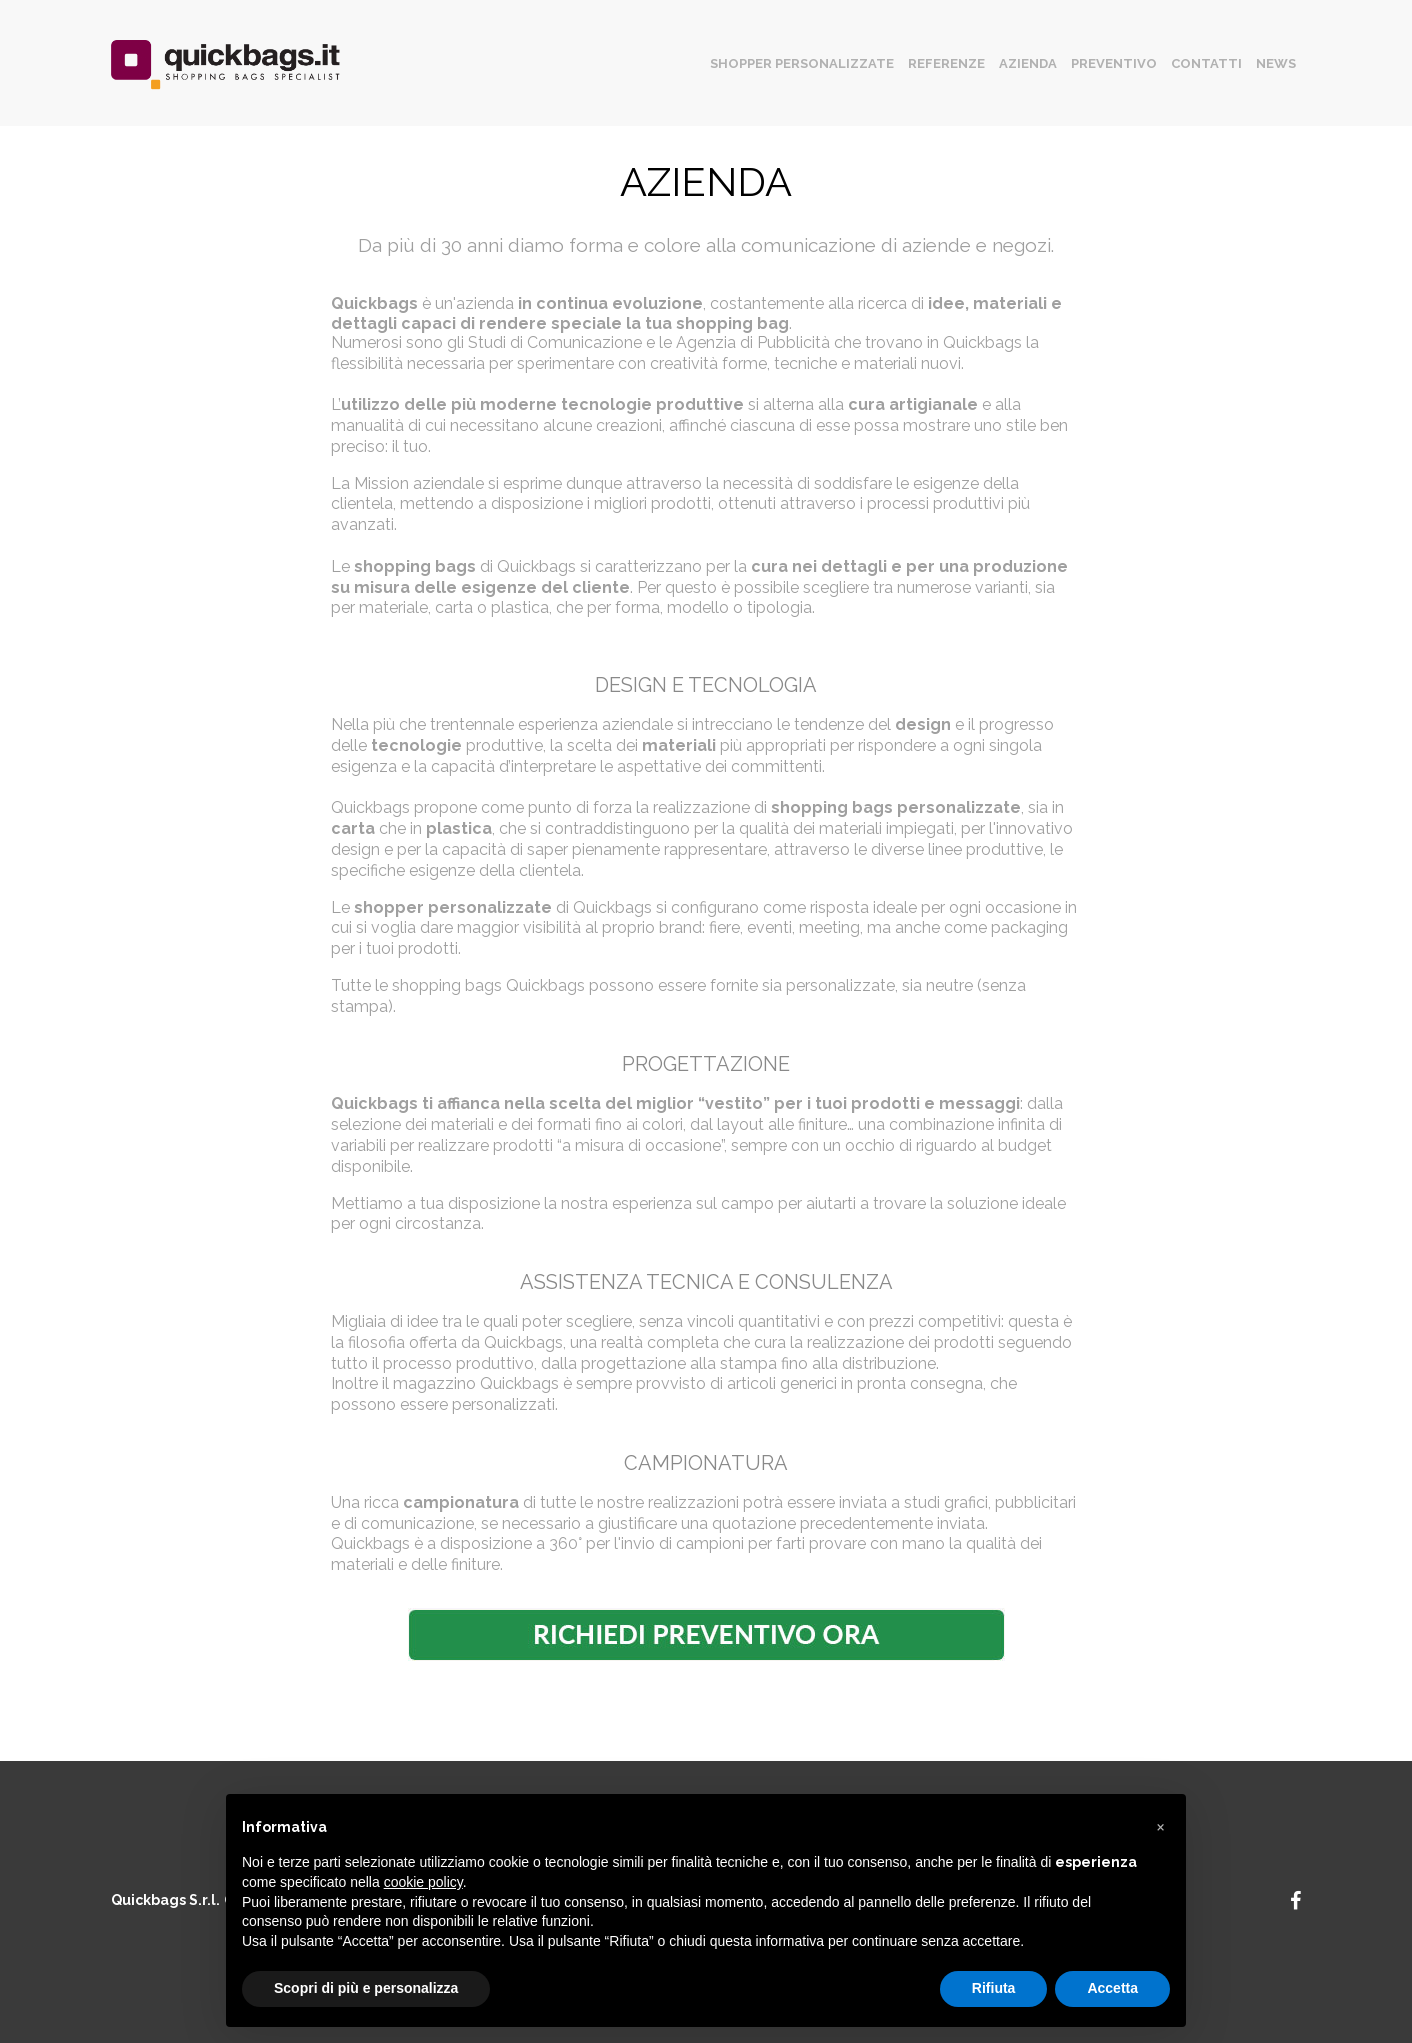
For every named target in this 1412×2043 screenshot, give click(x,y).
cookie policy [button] (423, 1882)
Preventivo (1114, 64)
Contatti (1206, 64)
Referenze (946, 64)
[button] (1160, 1826)
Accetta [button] (1112, 1988)
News (1276, 64)
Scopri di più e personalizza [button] (366, 1988)
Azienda (1028, 64)
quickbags (225, 68)
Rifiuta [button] (994, 1988)
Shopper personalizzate (802, 64)
